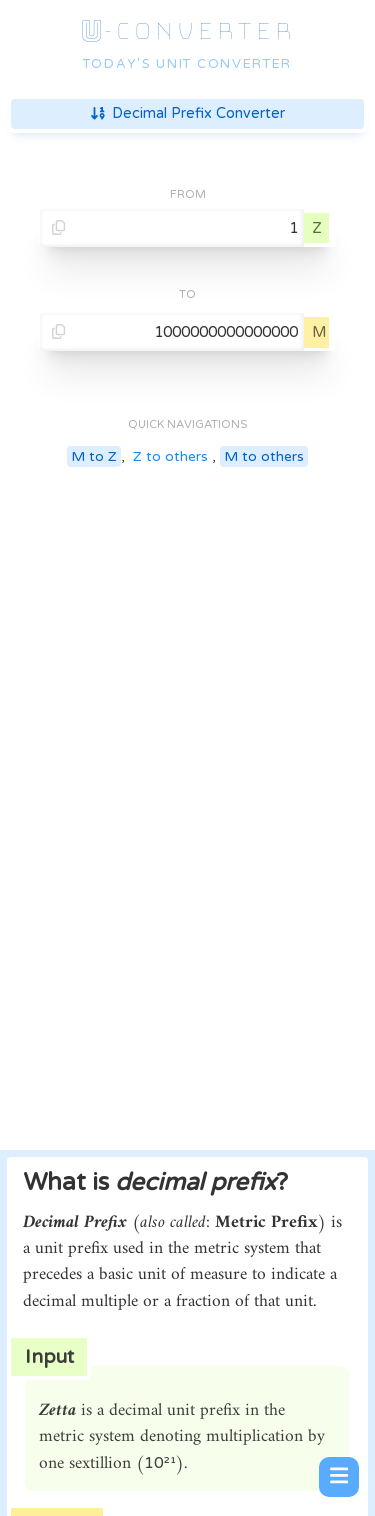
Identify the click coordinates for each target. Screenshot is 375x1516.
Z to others (170, 456)
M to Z (94, 456)
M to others (264, 456)
